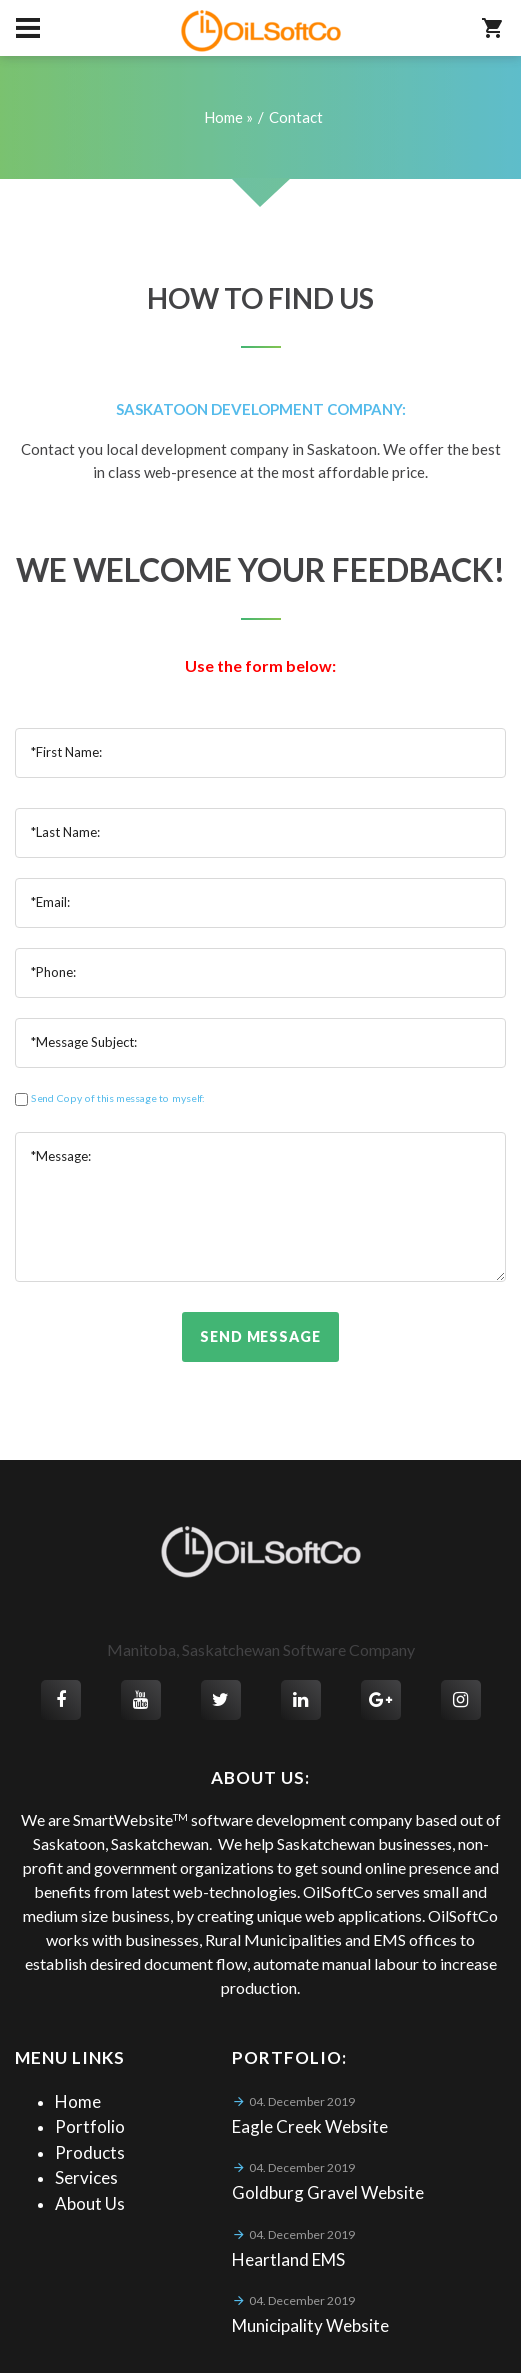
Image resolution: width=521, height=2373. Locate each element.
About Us (90, 2203)
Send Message (260, 1336)
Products (90, 2152)
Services (86, 2177)
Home (78, 2101)
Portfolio (90, 2126)
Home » (228, 117)
